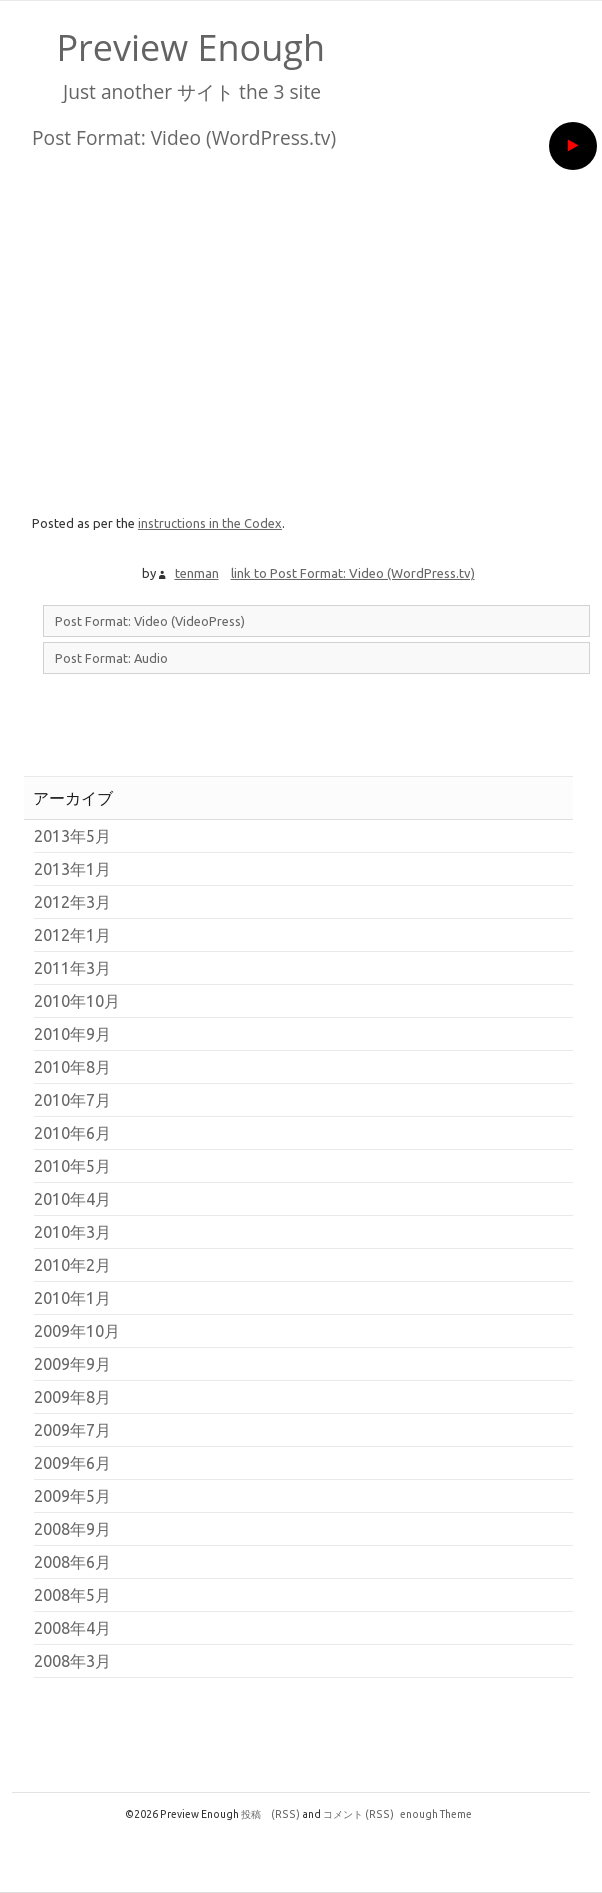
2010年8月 (72, 1067)
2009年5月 (72, 1496)
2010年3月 (72, 1232)
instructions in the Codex (210, 523)
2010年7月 (72, 1100)
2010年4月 (72, 1199)
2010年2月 (72, 1265)
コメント (358, 1814)
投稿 (270, 1814)
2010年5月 (72, 1166)
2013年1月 (72, 869)
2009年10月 (77, 1331)
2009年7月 (72, 1430)
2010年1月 (72, 1298)
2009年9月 (72, 1364)
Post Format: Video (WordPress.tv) (184, 137)
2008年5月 (72, 1595)
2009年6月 (72, 1463)
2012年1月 (72, 935)
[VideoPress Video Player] (308, 331)
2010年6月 (72, 1133)
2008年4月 (72, 1628)
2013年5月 (72, 836)
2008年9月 (72, 1529)
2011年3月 (72, 968)
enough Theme (436, 1814)
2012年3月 (72, 902)
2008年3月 (72, 1661)
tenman (197, 573)
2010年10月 (77, 1001)
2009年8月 (72, 1397)
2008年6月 (72, 1562)
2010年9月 (72, 1034)
